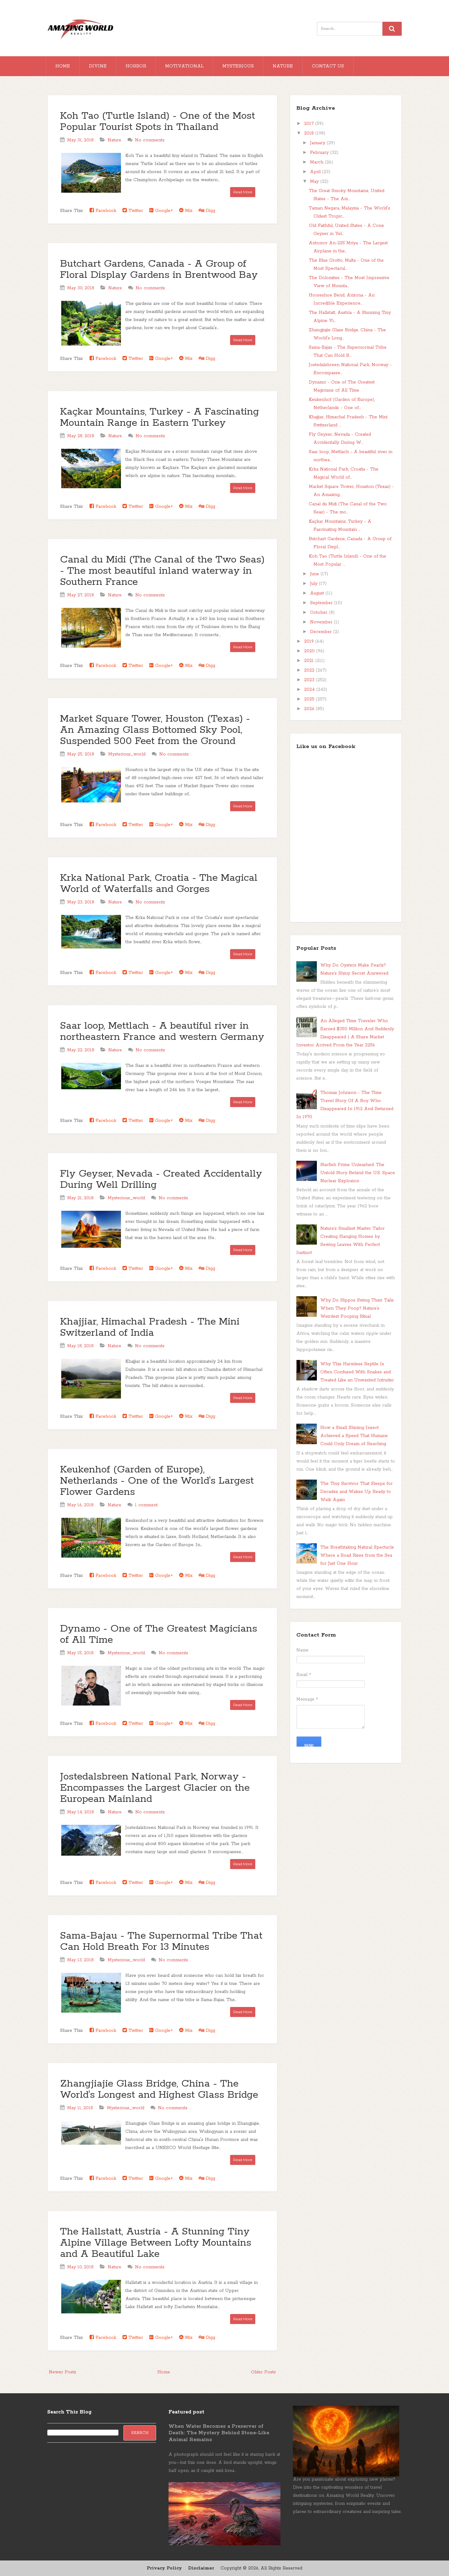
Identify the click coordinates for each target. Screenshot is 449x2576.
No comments (149, 140)
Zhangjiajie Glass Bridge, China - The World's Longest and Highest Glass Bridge (159, 2089)
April (316, 172)
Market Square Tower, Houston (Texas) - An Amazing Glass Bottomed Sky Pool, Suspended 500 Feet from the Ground (155, 730)
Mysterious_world (127, 754)
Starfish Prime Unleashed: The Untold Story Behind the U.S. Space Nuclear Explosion (357, 1173)
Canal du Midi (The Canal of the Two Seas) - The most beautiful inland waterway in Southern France (162, 571)
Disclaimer (201, 2568)
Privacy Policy (164, 2568)
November (322, 622)
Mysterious (238, 66)
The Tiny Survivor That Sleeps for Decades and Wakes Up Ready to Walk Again (356, 1492)
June (315, 574)
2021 (309, 661)
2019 (309, 641)
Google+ (161, 211)
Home (62, 66)
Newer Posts (62, 2372)
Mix (185, 211)
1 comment (146, 1505)
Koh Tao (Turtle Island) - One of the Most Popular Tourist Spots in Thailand (157, 122)
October (319, 612)
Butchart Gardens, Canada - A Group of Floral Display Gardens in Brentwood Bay (159, 270)
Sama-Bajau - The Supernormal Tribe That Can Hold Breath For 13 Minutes (161, 1942)
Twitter (133, 211)
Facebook (103, 211)
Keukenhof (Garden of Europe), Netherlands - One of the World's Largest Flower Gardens (157, 1481)
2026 (310, 709)
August (318, 593)
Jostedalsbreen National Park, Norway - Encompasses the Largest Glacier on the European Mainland (155, 1788)
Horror (136, 66)
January (318, 143)
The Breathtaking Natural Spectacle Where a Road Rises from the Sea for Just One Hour (357, 1555)
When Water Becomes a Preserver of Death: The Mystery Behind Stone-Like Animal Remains (219, 2433)
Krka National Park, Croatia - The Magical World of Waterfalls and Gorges (158, 884)
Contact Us (328, 66)
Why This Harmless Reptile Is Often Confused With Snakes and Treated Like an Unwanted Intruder (357, 1372)
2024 (310, 689)
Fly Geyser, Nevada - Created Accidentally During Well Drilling (161, 1180)
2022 (310, 670)
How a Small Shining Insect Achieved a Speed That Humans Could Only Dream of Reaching (354, 1436)
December (321, 632)
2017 (309, 123)
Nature (283, 66)
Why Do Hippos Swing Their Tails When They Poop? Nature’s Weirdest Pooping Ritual (357, 1308)
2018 (309, 133)
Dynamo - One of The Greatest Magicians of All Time (158, 1634)
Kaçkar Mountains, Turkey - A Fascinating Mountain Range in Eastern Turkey (159, 417)
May (315, 181)
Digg (207, 211)
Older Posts (263, 2372)
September (322, 603)
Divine (98, 66)
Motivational (184, 66)
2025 (310, 699)
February (320, 152)
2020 (310, 651)
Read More (242, 192)
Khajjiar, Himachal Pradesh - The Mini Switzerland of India (149, 1327)
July (314, 583)
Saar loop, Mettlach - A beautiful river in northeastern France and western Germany (162, 1032)
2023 (310, 680)
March (317, 162)
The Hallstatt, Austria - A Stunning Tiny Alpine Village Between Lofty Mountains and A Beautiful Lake (155, 2243)
